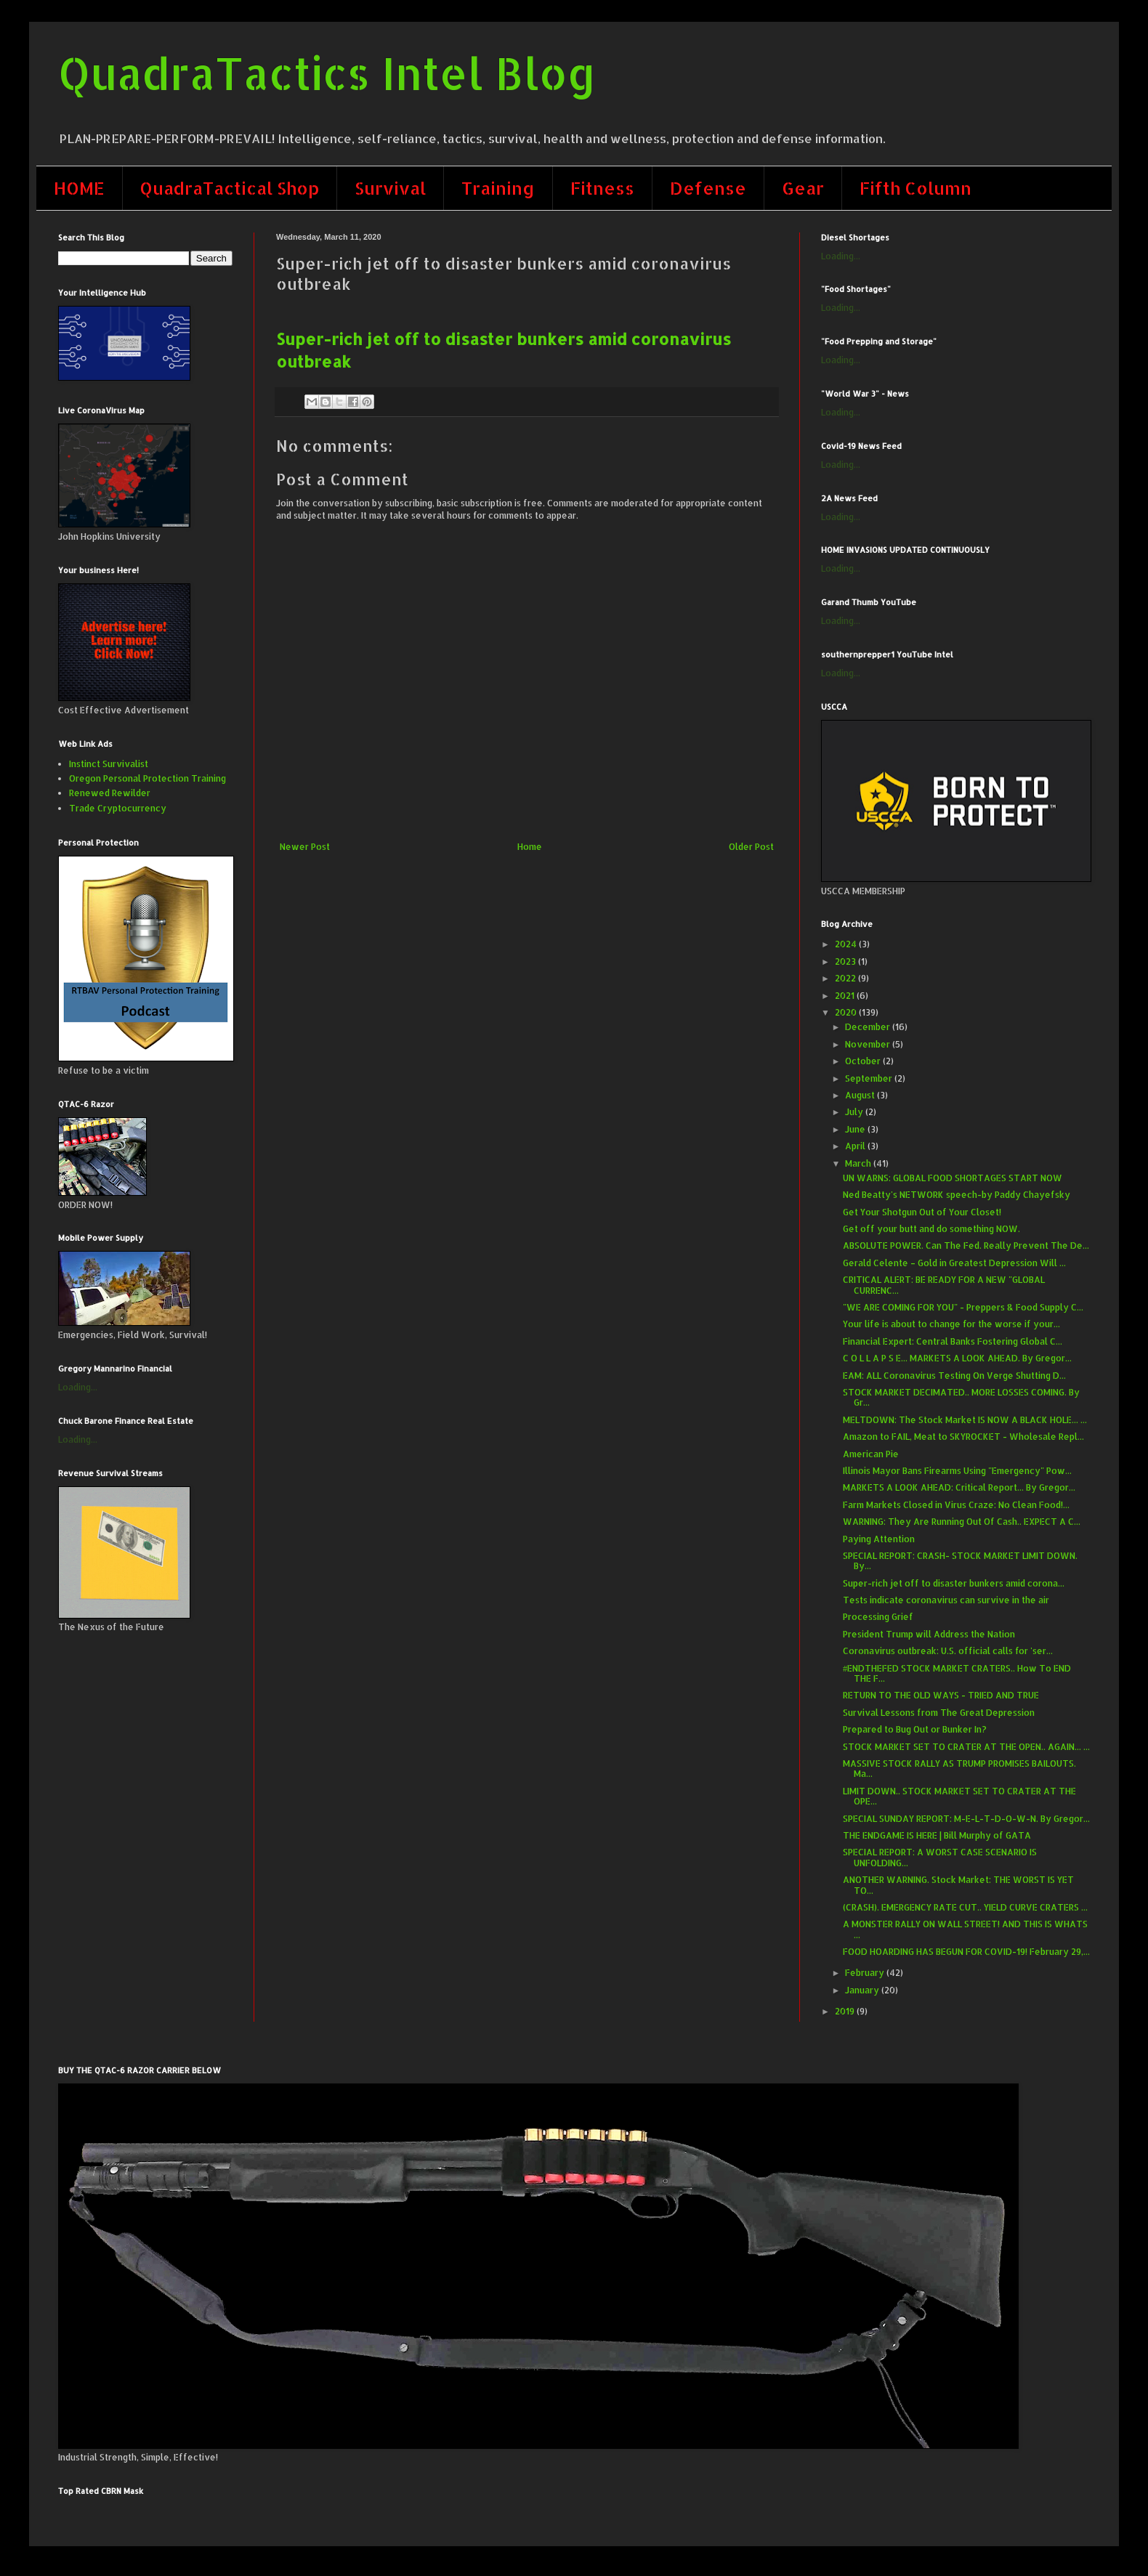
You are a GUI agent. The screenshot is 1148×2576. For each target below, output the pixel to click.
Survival (390, 188)
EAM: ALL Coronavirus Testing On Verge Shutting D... (954, 1375)
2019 (846, 2011)
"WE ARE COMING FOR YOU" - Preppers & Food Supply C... (963, 1307)
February (865, 1972)
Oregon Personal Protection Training (147, 778)
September (869, 1078)
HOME (79, 188)
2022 (846, 978)
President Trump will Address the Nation (929, 1634)
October (864, 1061)
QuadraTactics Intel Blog (327, 73)
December (868, 1026)
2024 (847, 944)
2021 (846, 995)
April (856, 1146)
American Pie (871, 1454)
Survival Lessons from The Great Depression (939, 1712)
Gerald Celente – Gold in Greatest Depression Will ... (954, 1262)
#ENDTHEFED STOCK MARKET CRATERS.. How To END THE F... (957, 1673)
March (859, 1163)
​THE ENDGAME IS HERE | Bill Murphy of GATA (937, 1835)
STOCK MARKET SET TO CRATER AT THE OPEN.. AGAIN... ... (966, 1746)
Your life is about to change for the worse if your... (951, 1324)
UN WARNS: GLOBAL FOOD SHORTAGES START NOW (952, 1177)
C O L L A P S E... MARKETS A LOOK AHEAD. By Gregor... (957, 1358)
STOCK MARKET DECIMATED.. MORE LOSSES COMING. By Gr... (961, 1397)
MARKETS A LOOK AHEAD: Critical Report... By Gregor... (959, 1487)
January (863, 1990)
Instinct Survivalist (108, 763)
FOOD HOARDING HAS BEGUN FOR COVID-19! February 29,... (966, 1951)
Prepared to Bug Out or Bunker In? (915, 1729)
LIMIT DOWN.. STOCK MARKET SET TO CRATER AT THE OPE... (959, 1796)
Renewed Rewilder (109, 792)
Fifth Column (915, 188)
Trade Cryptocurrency (117, 808)
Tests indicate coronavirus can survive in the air (946, 1600)
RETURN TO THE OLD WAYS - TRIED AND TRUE (941, 1695)
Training (498, 188)
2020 (847, 1012)
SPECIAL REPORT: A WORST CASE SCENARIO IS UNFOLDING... (940, 1857)
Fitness (602, 188)
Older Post (751, 846)
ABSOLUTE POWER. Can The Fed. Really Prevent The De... (966, 1245)
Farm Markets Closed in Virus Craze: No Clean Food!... (956, 1504)
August (861, 1095)
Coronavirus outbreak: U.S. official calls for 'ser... (948, 1650)
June (856, 1129)
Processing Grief (878, 1616)
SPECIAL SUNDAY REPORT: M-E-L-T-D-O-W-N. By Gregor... (966, 1818)
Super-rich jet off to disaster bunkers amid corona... (953, 1583)
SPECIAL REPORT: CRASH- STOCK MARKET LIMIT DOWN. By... (960, 1560)
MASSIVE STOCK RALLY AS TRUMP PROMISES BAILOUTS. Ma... (959, 1768)
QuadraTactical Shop (229, 188)
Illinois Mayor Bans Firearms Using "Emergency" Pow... (957, 1470)
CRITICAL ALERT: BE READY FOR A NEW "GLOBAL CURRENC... (944, 1284)
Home (529, 846)
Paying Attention (879, 1539)
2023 (846, 961)
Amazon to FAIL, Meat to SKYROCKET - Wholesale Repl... (963, 1436)
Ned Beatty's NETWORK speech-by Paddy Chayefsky (956, 1194)
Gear (803, 188)
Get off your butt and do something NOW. (931, 1228)
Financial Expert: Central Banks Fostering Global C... (952, 1341)
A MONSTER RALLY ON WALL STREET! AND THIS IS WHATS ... (965, 1929)
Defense (708, 188)
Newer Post (305, 846)
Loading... (77, 1387)
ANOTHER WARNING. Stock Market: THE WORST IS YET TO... (958, 1884)
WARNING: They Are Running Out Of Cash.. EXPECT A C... (961, 1521)
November (868, 1044)
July (855, 1111)
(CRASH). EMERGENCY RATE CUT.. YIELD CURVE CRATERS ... (965, 1907)
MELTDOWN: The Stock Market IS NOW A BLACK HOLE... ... (965, 1419)
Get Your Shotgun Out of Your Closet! (922, 1212)
